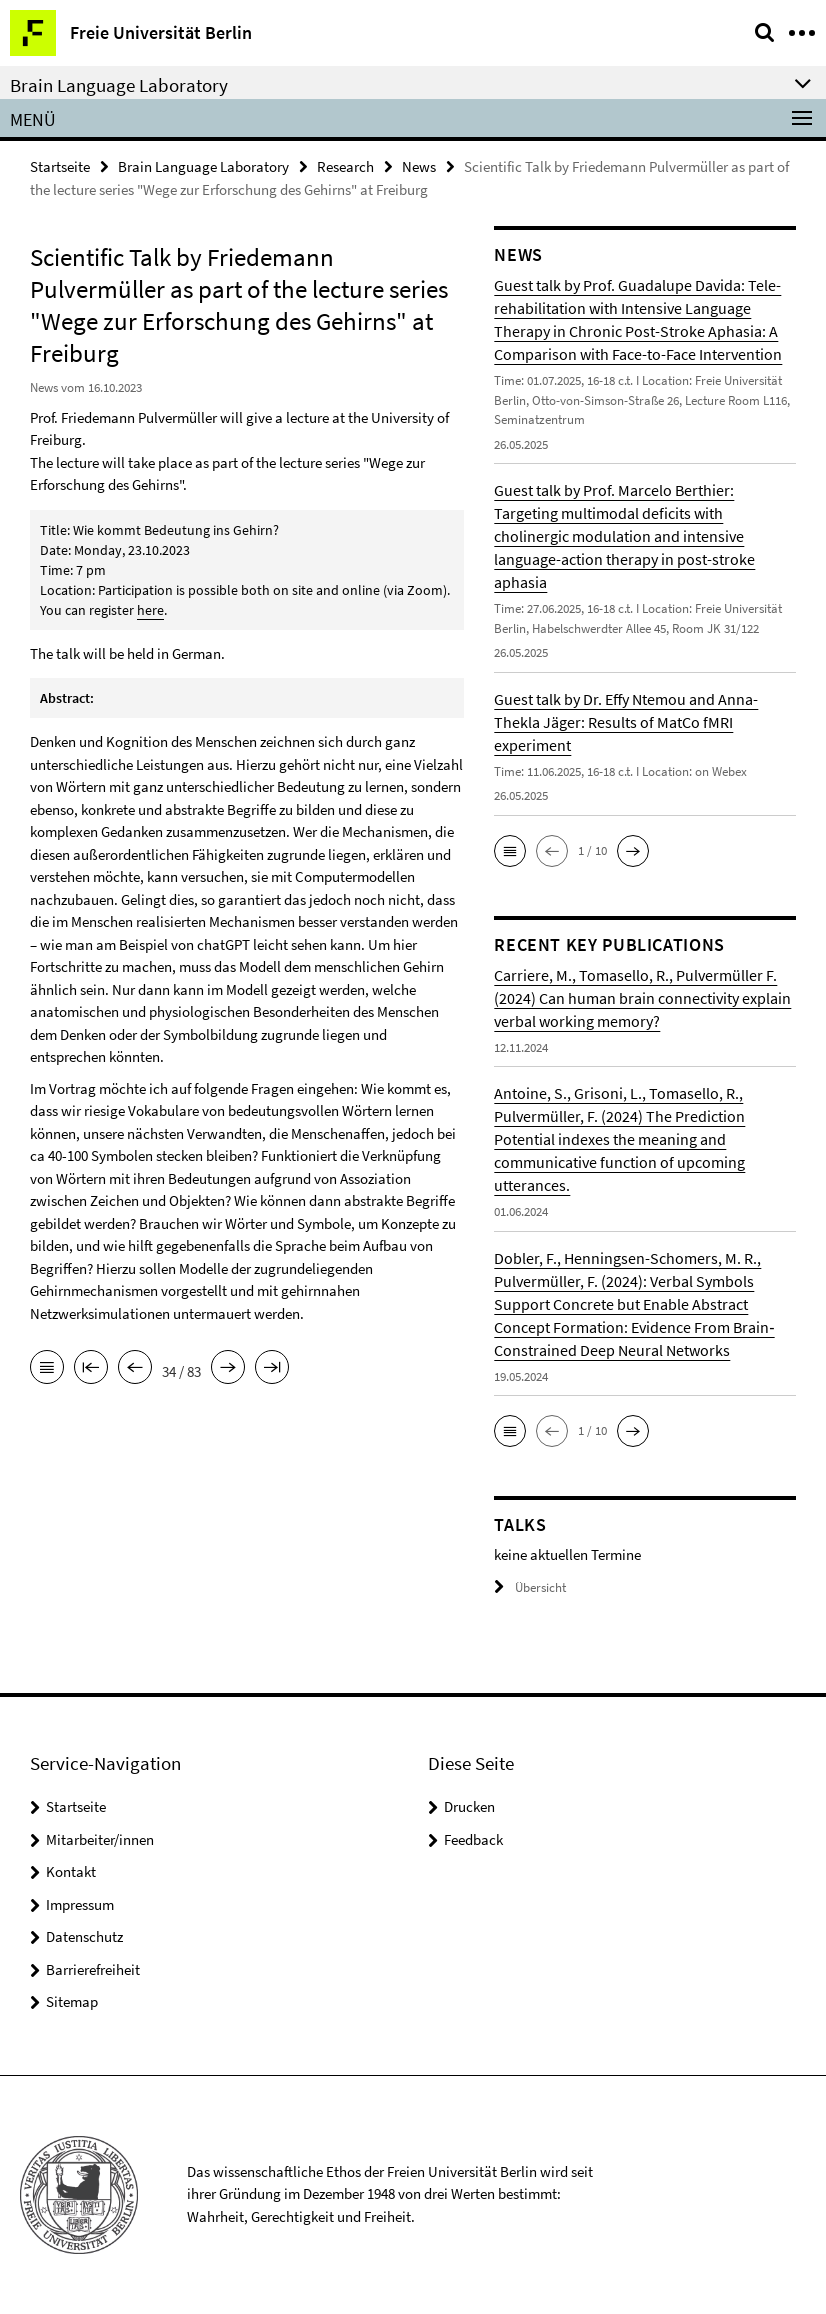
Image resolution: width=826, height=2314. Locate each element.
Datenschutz (84, 1936)
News (419, 166)
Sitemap (72, 2001)
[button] (510, 851)
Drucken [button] (469, 1806)
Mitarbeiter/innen (100, 1839)
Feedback (473, 1839)
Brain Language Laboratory (203, 166)
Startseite (60, 166)
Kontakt (71, 1871)
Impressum (80, 1904)
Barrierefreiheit (93, 1969)
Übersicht (530, 1587)
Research (345, 166)
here (150, 610)
